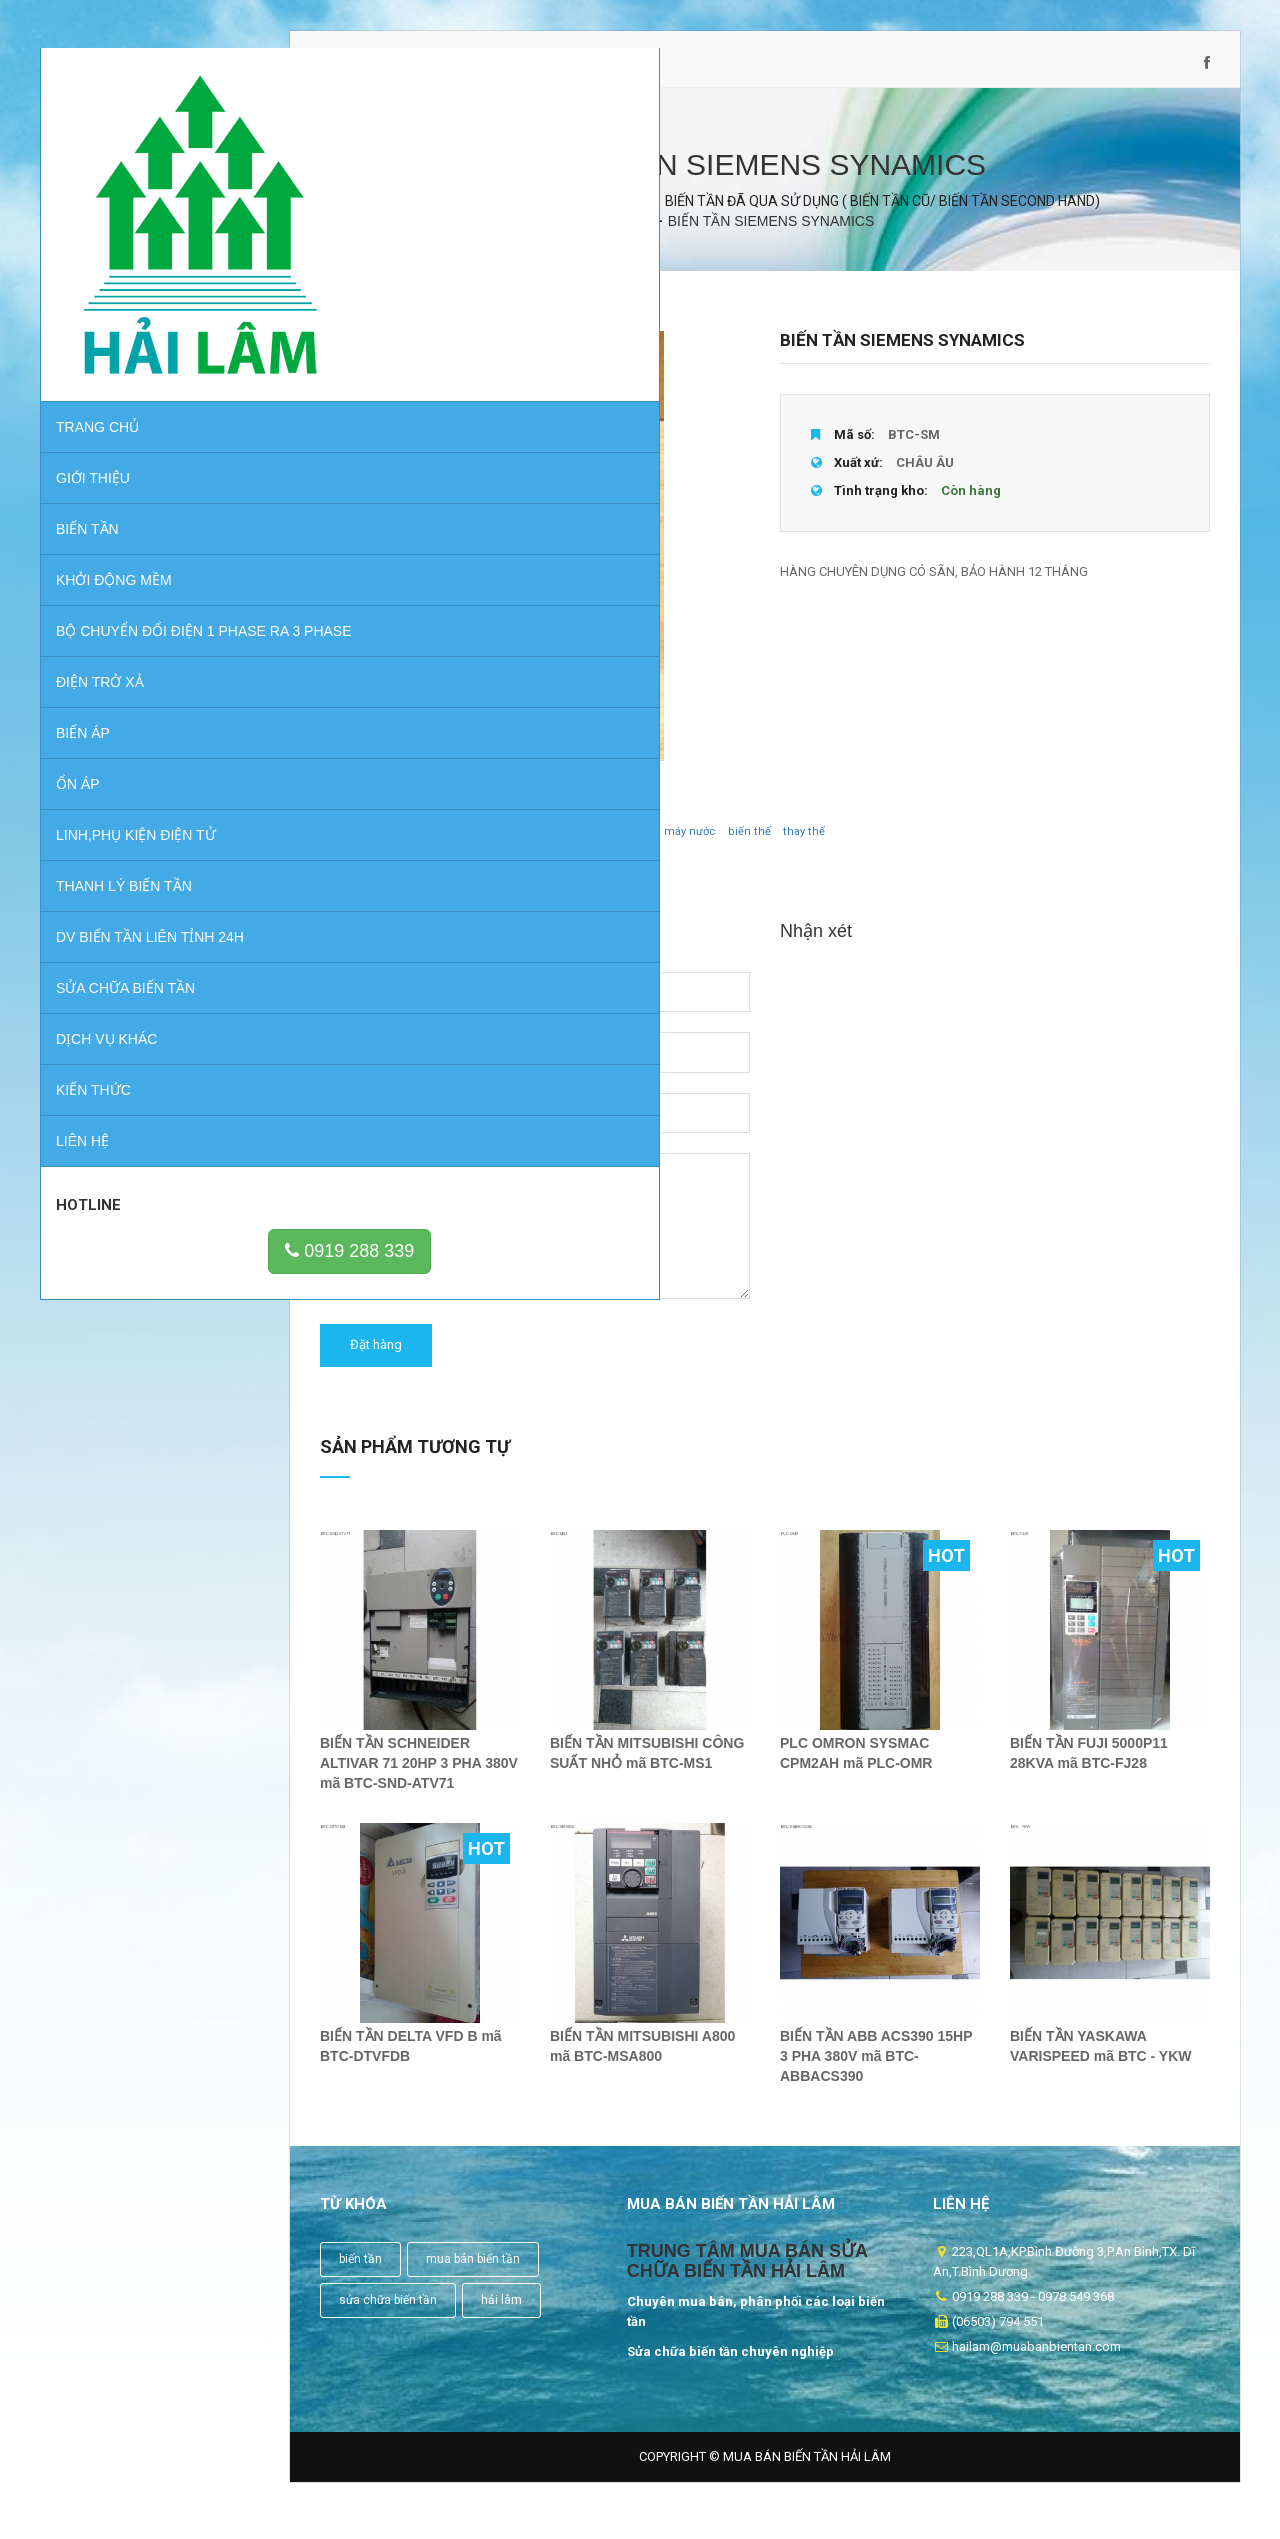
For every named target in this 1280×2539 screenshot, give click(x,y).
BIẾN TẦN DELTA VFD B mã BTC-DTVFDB (411, 2063)
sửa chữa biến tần (388, 2317)
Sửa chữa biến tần (125, 929)
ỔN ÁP (78, 725)
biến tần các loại (430, 848)
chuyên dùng (521, 848)
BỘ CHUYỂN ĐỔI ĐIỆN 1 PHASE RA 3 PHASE (161, 562)
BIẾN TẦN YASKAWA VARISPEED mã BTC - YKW (1101, 2063)
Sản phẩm (542, 218)
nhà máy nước (678, 848)
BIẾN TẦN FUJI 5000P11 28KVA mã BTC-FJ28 (1089, 1770)
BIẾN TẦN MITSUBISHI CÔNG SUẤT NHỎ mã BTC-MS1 (647, 1770)
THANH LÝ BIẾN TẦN (124, 827)
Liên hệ (82, 1082)
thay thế (804, 848)
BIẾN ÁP (83, 674)
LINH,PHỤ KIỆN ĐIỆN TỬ (136, 776)
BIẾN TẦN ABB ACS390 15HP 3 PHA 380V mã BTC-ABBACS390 (876, 2073)
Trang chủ (97, 348)
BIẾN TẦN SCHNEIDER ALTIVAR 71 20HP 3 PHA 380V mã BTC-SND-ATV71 (419, 1780)
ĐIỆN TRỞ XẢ (100, 623)
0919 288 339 (164, 1191)
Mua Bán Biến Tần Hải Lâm (807, 2473)
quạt (617, 848)
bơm (581, 848)
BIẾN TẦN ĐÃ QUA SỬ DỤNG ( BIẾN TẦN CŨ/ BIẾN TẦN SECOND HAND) (882, 218)
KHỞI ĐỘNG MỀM (114, 501)
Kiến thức (93, 1031)
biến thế (749, 848)
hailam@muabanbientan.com (535, 71)
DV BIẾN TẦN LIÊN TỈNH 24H (150, 878)
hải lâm (501, 2317)
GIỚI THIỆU (93, 399)
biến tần (360, 2276)
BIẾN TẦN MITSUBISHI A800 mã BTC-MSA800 (642, 2063)
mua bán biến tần (473, 2276)
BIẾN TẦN (87, 450)
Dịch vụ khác (106, 980)
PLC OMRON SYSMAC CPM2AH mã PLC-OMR (856, 1770)
